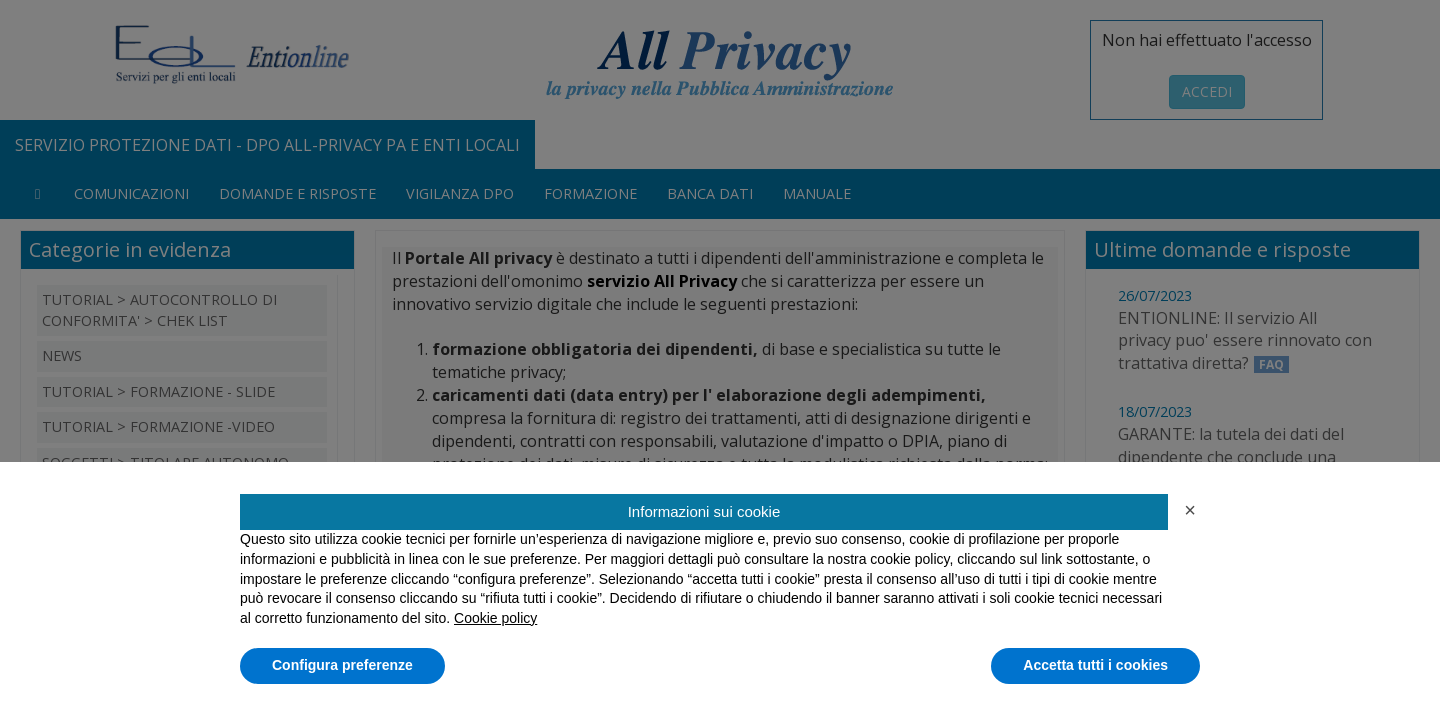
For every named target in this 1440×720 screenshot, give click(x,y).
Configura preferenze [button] (342, 665)
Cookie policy (495, 618)
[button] (1190, 510)
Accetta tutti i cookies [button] (1095, 665)
